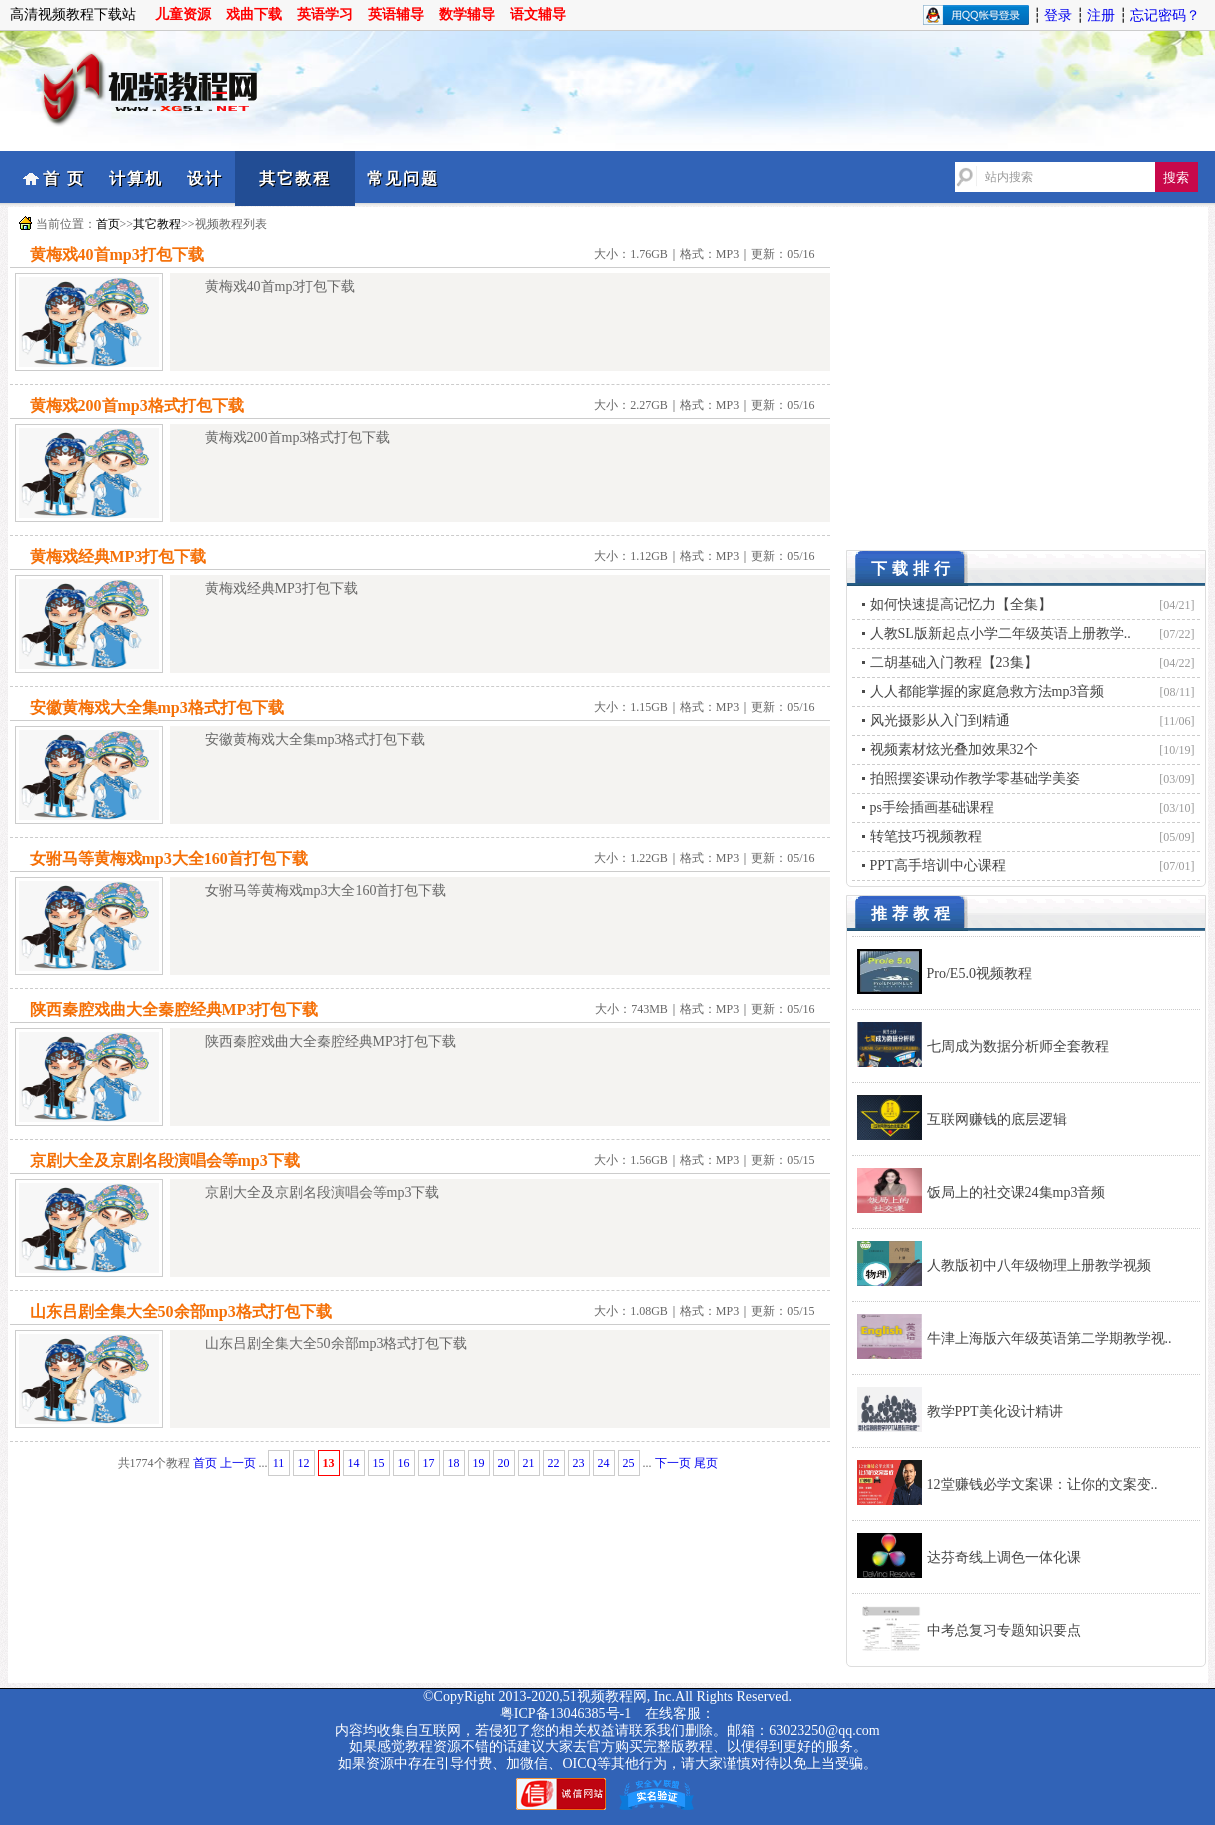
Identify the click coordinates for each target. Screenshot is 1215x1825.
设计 (205, 178)
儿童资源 (183, 14)
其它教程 (295, 178)
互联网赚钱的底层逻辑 (997, 1119)
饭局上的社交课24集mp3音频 (1016, 1192)
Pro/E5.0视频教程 (979, 973)
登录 (1058, 15)
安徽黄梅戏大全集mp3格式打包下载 (157, 707)
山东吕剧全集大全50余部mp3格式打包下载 (181, 1311)
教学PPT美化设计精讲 (995, 1411)
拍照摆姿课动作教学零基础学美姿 (975, 778)
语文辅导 (538, 14)
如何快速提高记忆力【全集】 (961, 604)
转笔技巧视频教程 (926, 836)
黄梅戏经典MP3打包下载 (118, 556)
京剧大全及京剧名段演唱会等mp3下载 (165, 1160)
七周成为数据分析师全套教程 (1018, 1046)
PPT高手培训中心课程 (938, 865)
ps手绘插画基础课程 (932, 807)
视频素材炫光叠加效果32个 (954, 749)
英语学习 (325, 14)
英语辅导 (396, 14)
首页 (108, 224)
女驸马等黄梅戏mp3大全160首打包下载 (169, 858)
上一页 (238, 1463)
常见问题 (403, 178)
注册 (1101, 15)
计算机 (136, 178)
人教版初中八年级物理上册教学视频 (1039, 1265)
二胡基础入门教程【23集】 (954, 662)
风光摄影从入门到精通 (940, 720)
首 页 (64, 178)
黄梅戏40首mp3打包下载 (117, 254)
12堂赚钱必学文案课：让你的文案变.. (1042, 1484)
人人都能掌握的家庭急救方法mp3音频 (987, 691)
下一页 (673, 1463)
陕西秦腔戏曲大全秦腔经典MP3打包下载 (174, 1009)
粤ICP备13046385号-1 (565, 1713)
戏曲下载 (254, 14)
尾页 (706, 1463)
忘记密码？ (1165, 15)
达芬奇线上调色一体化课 (1004, 1557)
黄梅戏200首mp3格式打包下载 (137, 405)
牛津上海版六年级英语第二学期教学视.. (1049, 1338)
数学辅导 (467, 14)
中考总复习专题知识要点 (1004, 1630)
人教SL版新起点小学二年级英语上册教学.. (1000, 633)
